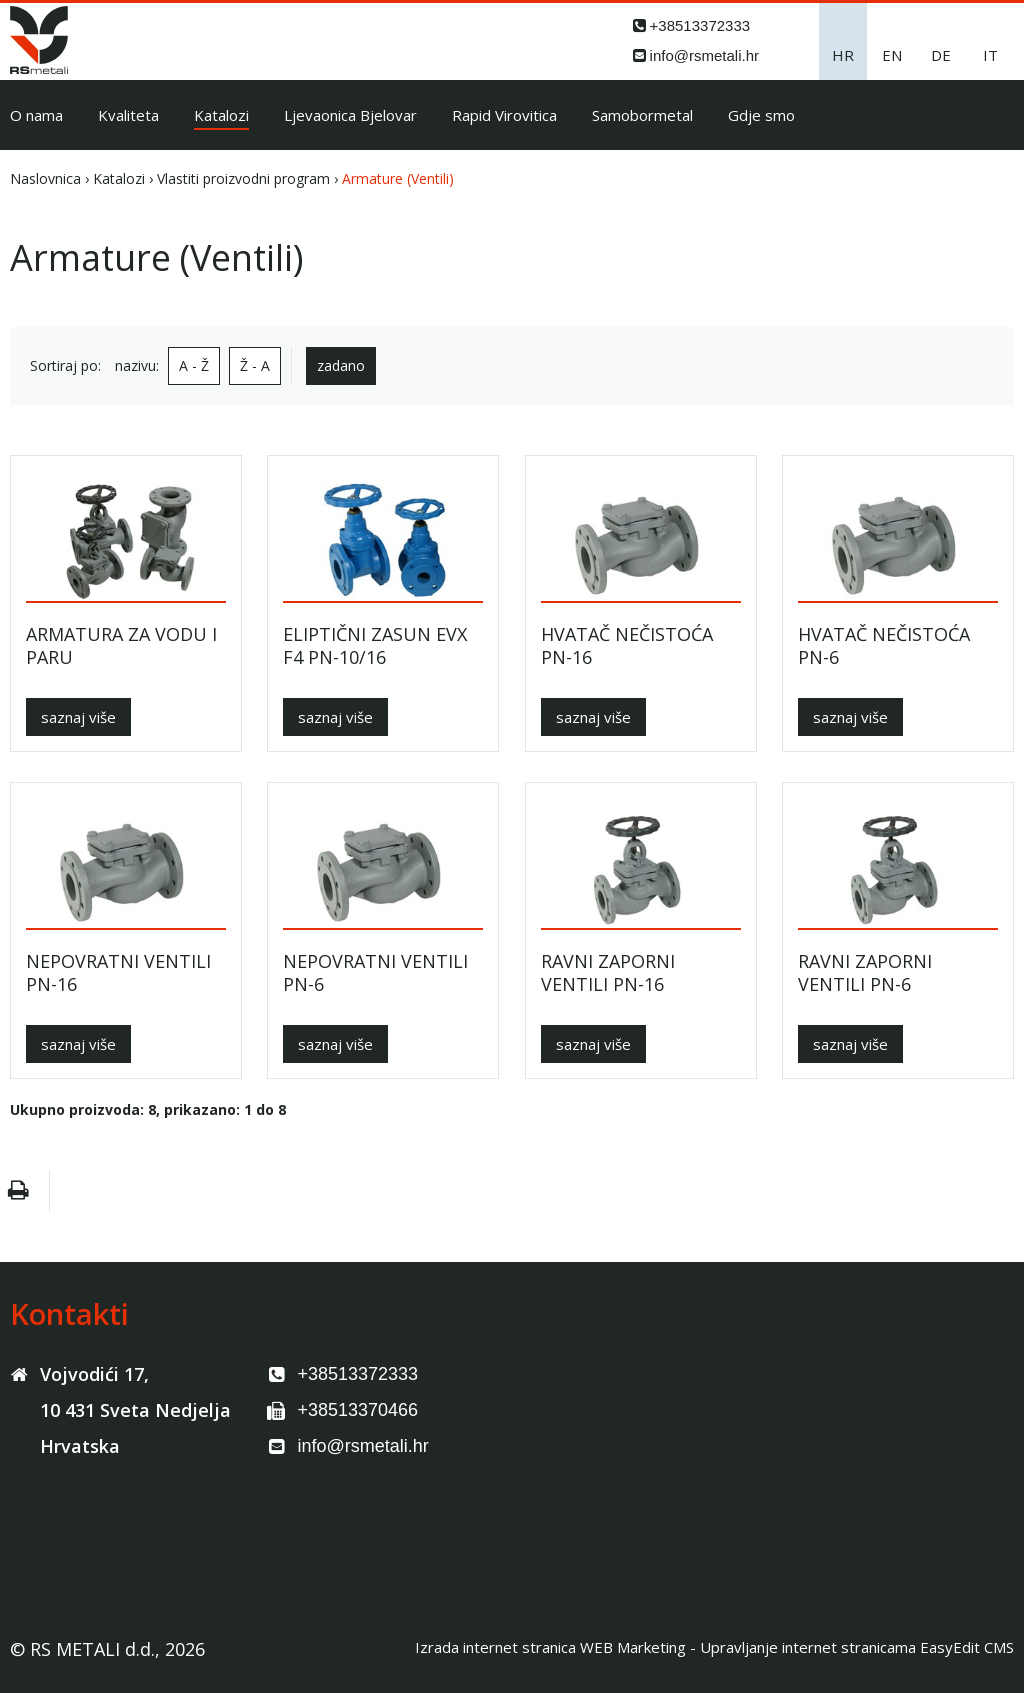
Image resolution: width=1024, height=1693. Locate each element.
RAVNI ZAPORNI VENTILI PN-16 (608, 972)
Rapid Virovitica (504, 115)
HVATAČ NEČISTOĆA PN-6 (884, 645)
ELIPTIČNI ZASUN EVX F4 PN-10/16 (375, 645)
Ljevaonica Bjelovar (350, 115)
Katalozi (221, 115)
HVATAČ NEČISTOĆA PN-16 (627, 645)
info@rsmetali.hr (704, 55)
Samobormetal (642, 115)
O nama (36, 115)
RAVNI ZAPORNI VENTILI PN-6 (865, 972)
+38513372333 (700, 25)
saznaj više (78, 717)
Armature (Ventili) (398, 178)
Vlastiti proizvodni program (243, 178)
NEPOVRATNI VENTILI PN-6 (375, 972)
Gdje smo (761, 115)
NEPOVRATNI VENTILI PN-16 (118, 972)
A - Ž (194, 365)
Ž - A (255, 365)
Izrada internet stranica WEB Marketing (550, 1647)
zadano (341, 365)
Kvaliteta (128, 115)
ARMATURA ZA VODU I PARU (121, 645)
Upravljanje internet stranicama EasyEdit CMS (857, 1647)
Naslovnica (45, 178)
